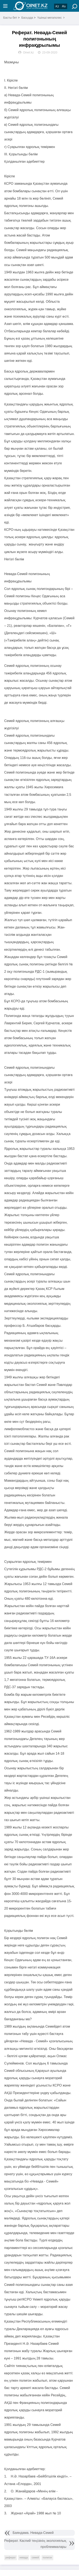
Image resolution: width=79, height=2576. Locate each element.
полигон (47, 2557)
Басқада (27, 17)
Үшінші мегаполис (49, 17)
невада (23, 2557)
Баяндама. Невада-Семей (33, 2532)
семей (35, 2557)
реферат (10, 2557)
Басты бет (10, 17)
